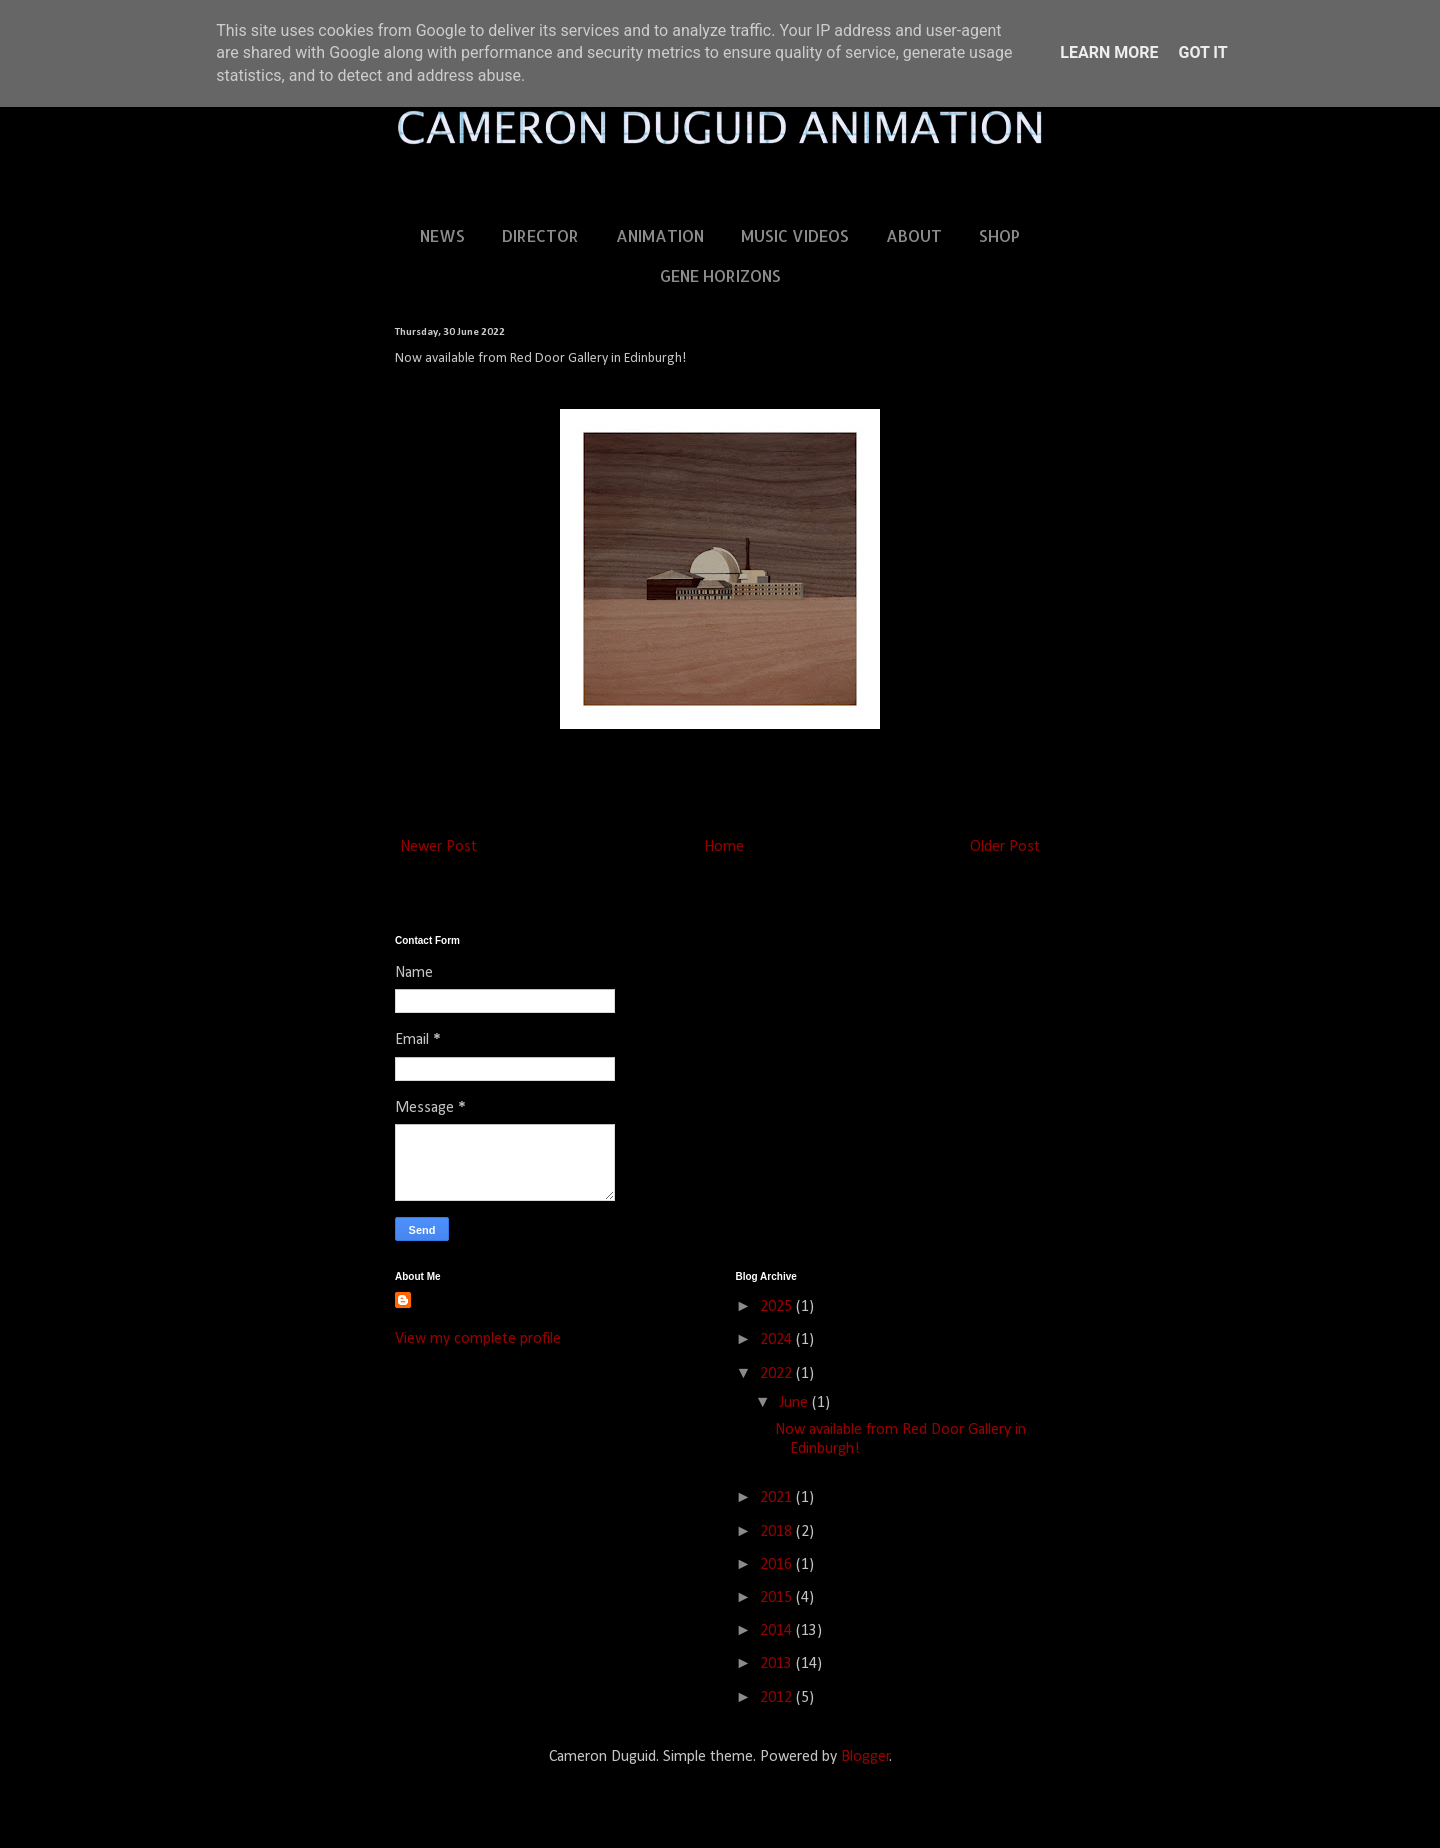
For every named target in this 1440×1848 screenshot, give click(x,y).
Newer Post (438, 847)
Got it (1202, 52)
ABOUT (914, 235)
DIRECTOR (540, 235)
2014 (778, 1631)
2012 (778, 1698)
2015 (778, 1598)
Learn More (1109, 52)
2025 (778, 1307)
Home (724, 847)
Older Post (1005, 847)
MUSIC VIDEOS (795, 235)
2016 (778, 1565)
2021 (778, 1498)
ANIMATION (660, 235)
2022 (778, 1374)
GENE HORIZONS (720, 275)
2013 (778, 1664)
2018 (778, 1532)
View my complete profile (478, 1339)
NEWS (442, 235)
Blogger (865, 1757)
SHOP (999, 235)
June (795, 1403)
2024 (778, 1340)
